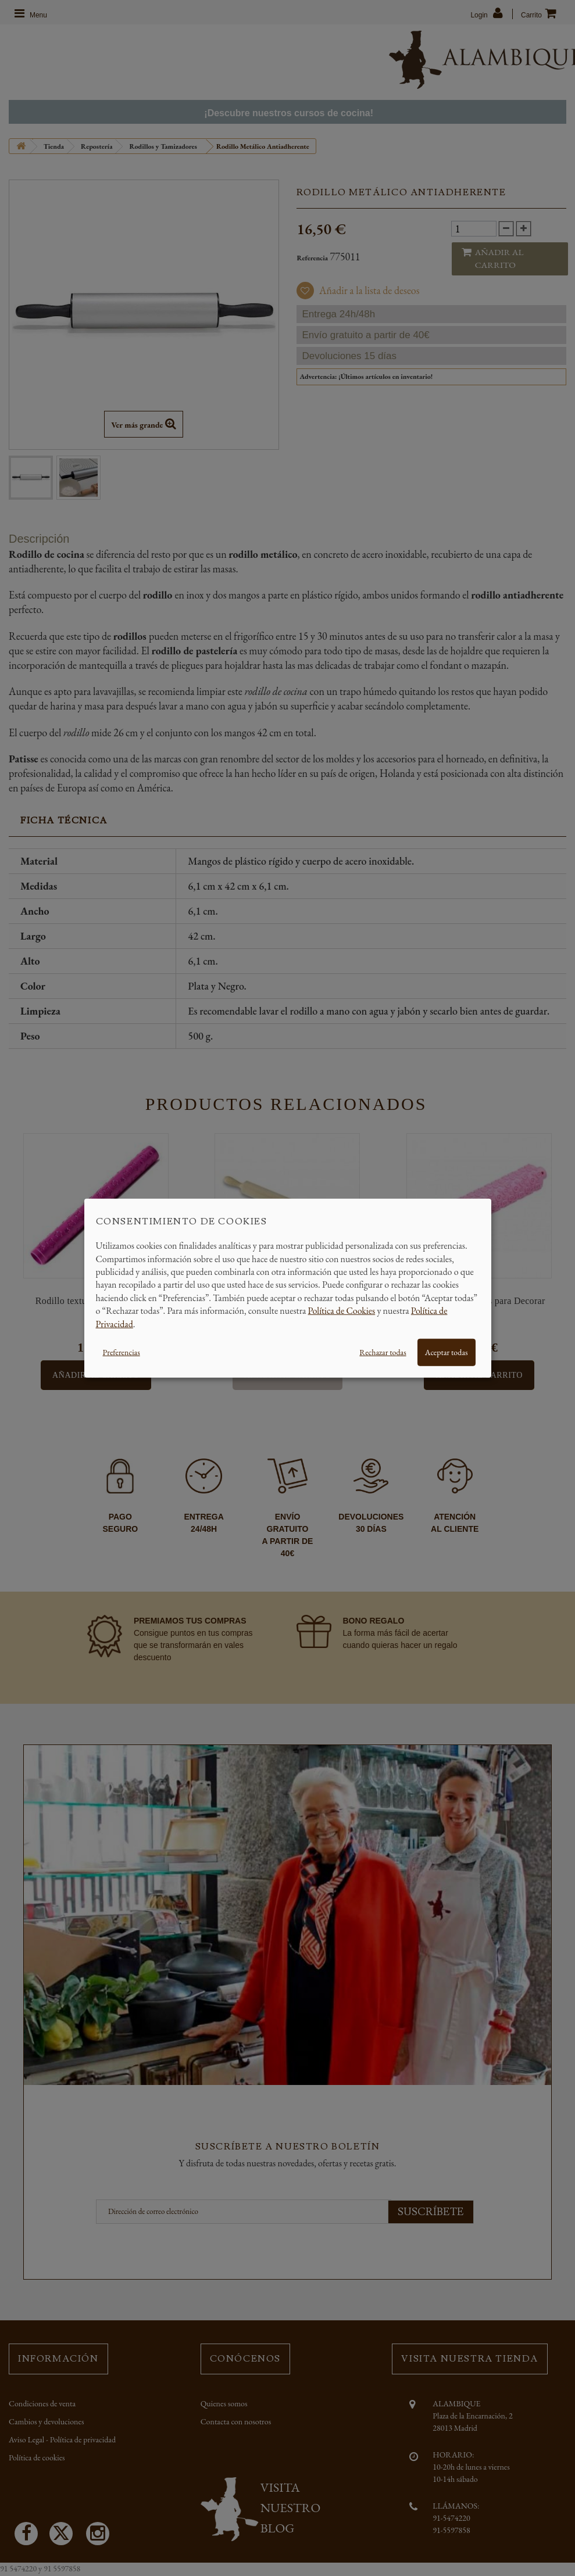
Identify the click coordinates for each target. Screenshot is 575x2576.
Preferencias (121, 1352)
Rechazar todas (382, 1352)
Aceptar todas (446, 1352)
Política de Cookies (342, 1311)
